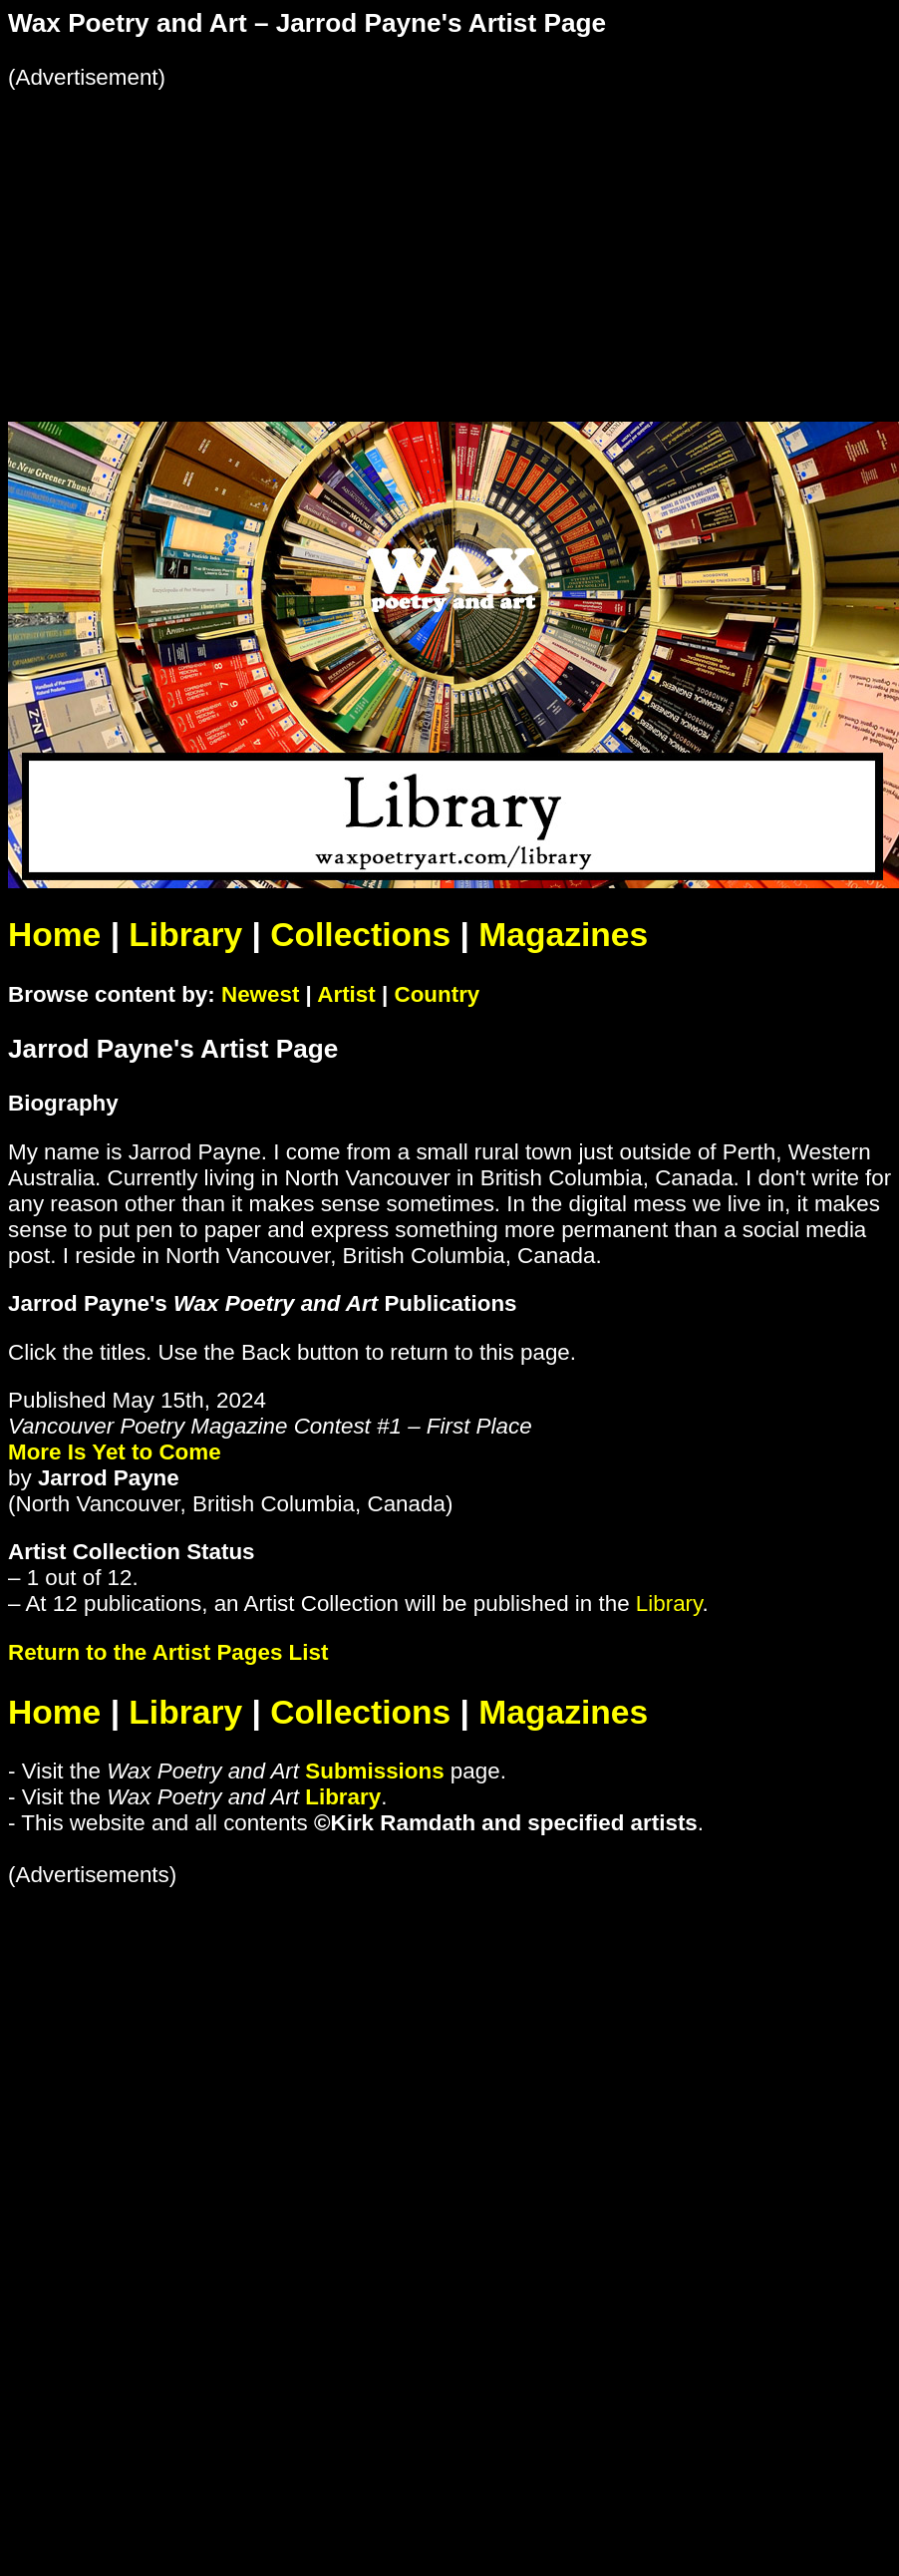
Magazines (563, 934)
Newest (260, 994)
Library (185, 934)
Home (54, 934)
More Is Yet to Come (114, 1452)
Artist (346, 994)
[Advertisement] (277, 230)
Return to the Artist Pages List (168, 1652)
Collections (360, 934)
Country (436, 994)
